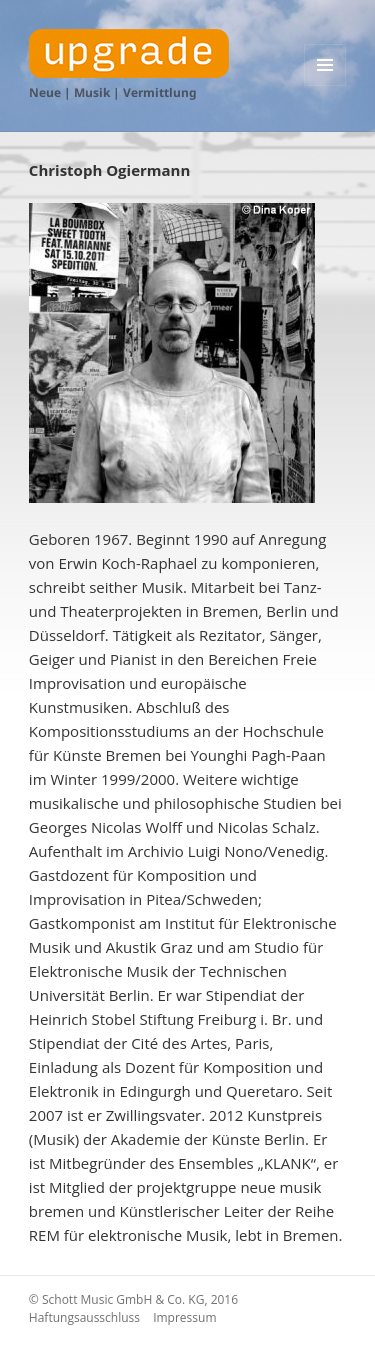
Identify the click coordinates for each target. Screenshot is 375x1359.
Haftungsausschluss (84, 1317)
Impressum (184, 1317)
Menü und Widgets (325, 85)
